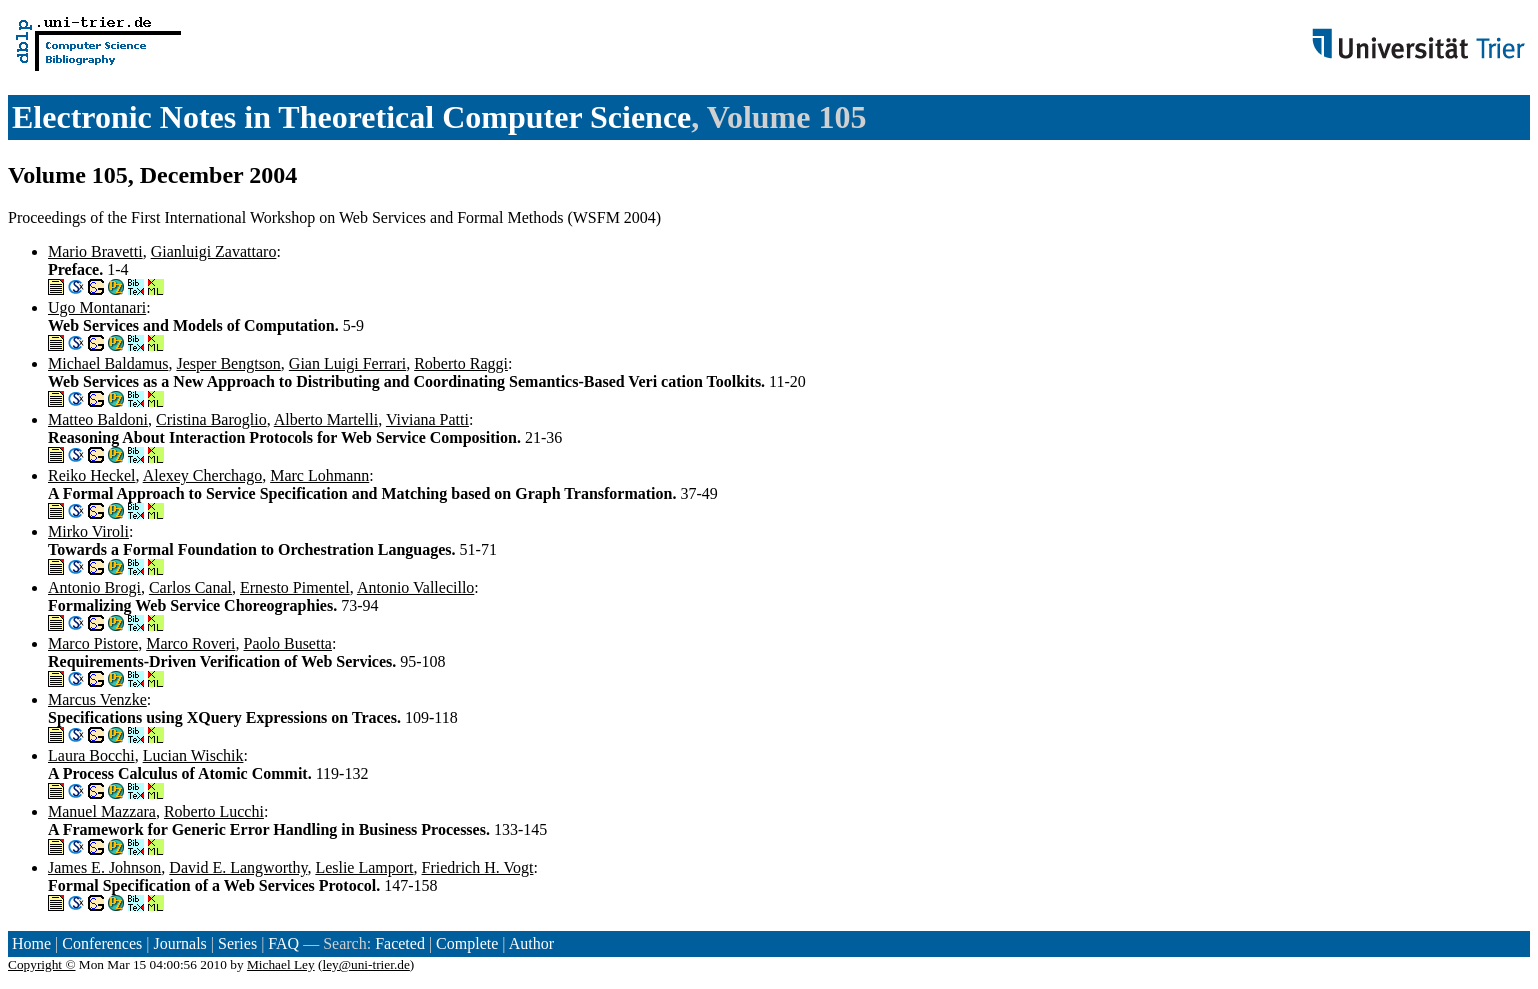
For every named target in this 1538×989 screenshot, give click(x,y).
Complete (467, 943)
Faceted (400, 943)
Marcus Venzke (97, 699)
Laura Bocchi (91, 755)
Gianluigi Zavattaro (214, 251)
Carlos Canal (190, 587)
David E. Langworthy (238, 867)
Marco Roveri (190, 643)
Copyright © (42, 964)
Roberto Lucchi (214, 811)
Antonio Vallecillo (415, 587)
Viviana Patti (427, 419)
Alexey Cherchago (203, 475)
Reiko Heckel (92, 475)
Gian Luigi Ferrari (347, 363)
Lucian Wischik (193, 755)
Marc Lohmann (319, 475)
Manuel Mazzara (102, 811)
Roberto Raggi (461, 363)
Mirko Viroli (88, 531)
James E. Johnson (104, 867)
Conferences (102, 943)
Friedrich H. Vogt (478, 867)
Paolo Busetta (288, 643)
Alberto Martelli (326, 419)
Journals (179, 943)
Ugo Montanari (97, 307)
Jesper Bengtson (228, 363)
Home (31, 943)
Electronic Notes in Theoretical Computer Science (351, 117)
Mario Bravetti (95, 251)
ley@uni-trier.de (365, 964)
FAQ (283, 943)
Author (531, 943)
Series (237, 943)
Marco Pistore (93, 643)
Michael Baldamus (108, 363)
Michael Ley (281, 964)
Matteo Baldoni (98, 419)
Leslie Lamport (364, 867)
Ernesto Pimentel (295, 587)
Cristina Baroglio (211, 419)
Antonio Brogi (94, 587)
